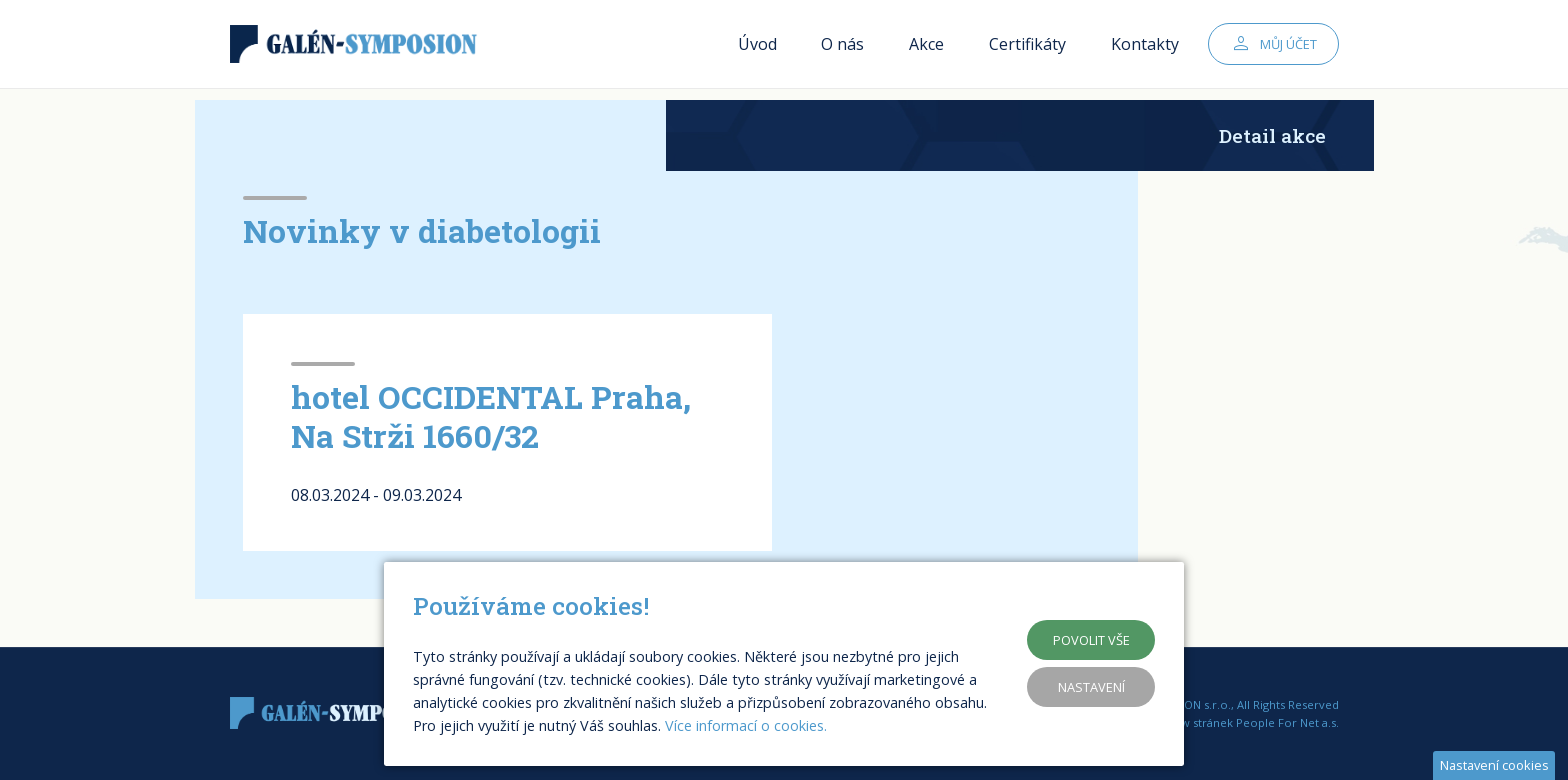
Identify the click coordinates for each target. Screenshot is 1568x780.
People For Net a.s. (1287, 722)
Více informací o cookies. (746, 725)
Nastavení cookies (1494, 765)
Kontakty (1145, 50)
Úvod (757, 50)
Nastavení (1091, 687)
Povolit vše (1091, 640)
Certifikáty (1027, 50)
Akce (926, 50)
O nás (842, 50)
